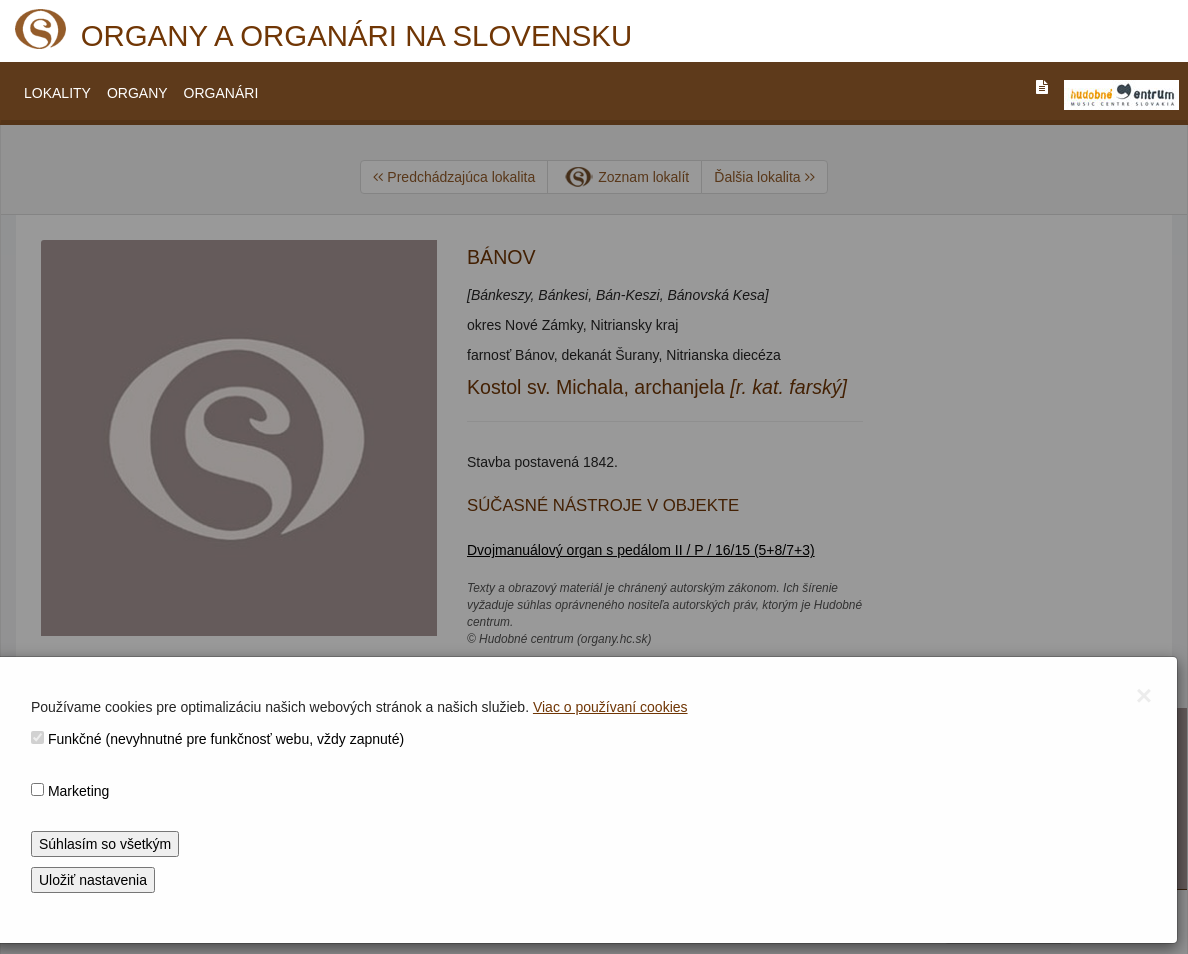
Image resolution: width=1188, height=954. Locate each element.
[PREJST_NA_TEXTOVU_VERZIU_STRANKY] (1042, 87)
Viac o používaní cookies (610, 707)
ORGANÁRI (221, 93)
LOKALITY (57, 93)
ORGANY (137, 93)
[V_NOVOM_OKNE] (1121, 95)
